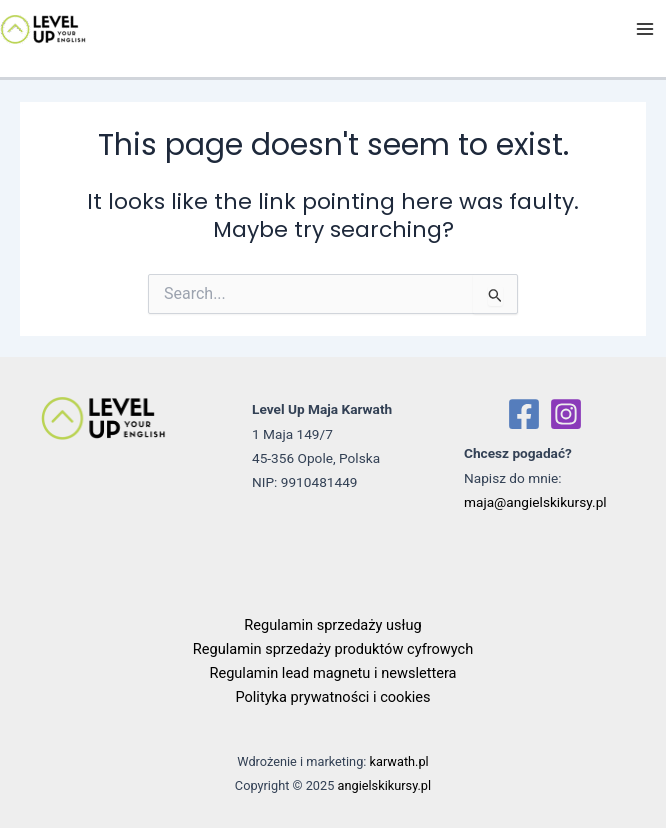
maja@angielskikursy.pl (535, 502)
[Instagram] (566, 414)
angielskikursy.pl (385, 785)
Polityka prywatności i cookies (332, 697)
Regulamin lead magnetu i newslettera (332, 673)
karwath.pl (399, 761)
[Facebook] (524, 414)
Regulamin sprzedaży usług (333, 625)
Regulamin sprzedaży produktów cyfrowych (333, 649)
